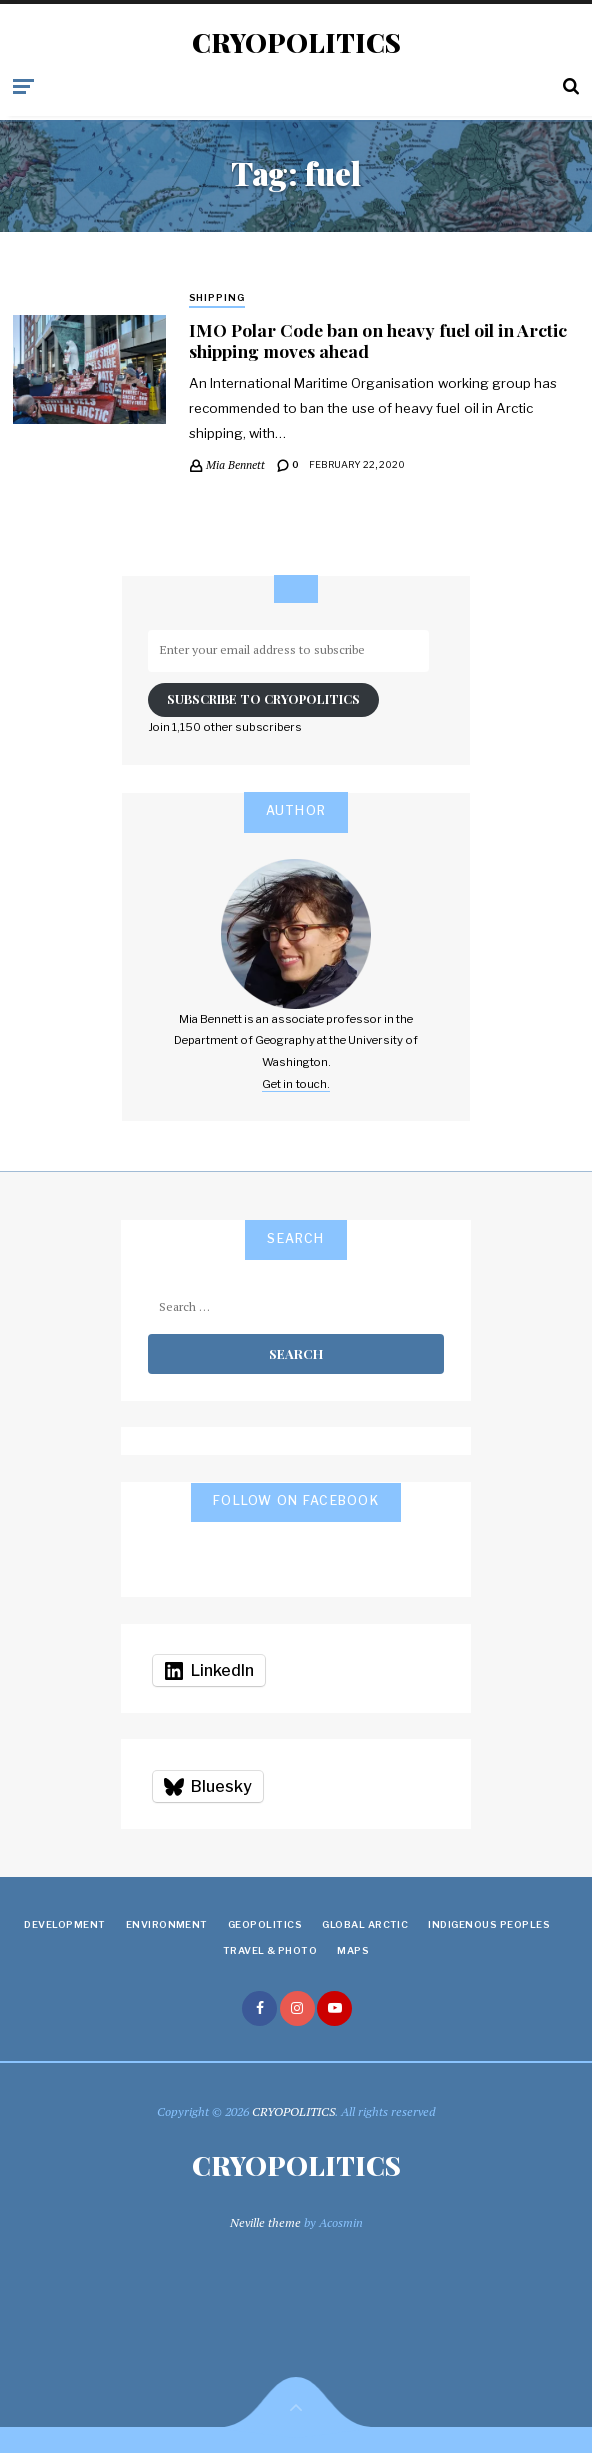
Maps (353, 1950)
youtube (334, 2008)
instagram (297, 2008)
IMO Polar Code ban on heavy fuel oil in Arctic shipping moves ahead (378, 340)
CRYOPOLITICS (296, 43)
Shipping (217, 297)
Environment (167, 1924)
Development (64, 1924)
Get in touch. (295, 1084)
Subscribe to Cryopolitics (263, 698)
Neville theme (265, 2222)
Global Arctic (365, 1924)
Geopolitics (265, 1924)
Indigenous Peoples (489, 1924)
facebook (259, 2008)
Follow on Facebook (296, 1500)
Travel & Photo (270, 1950)
